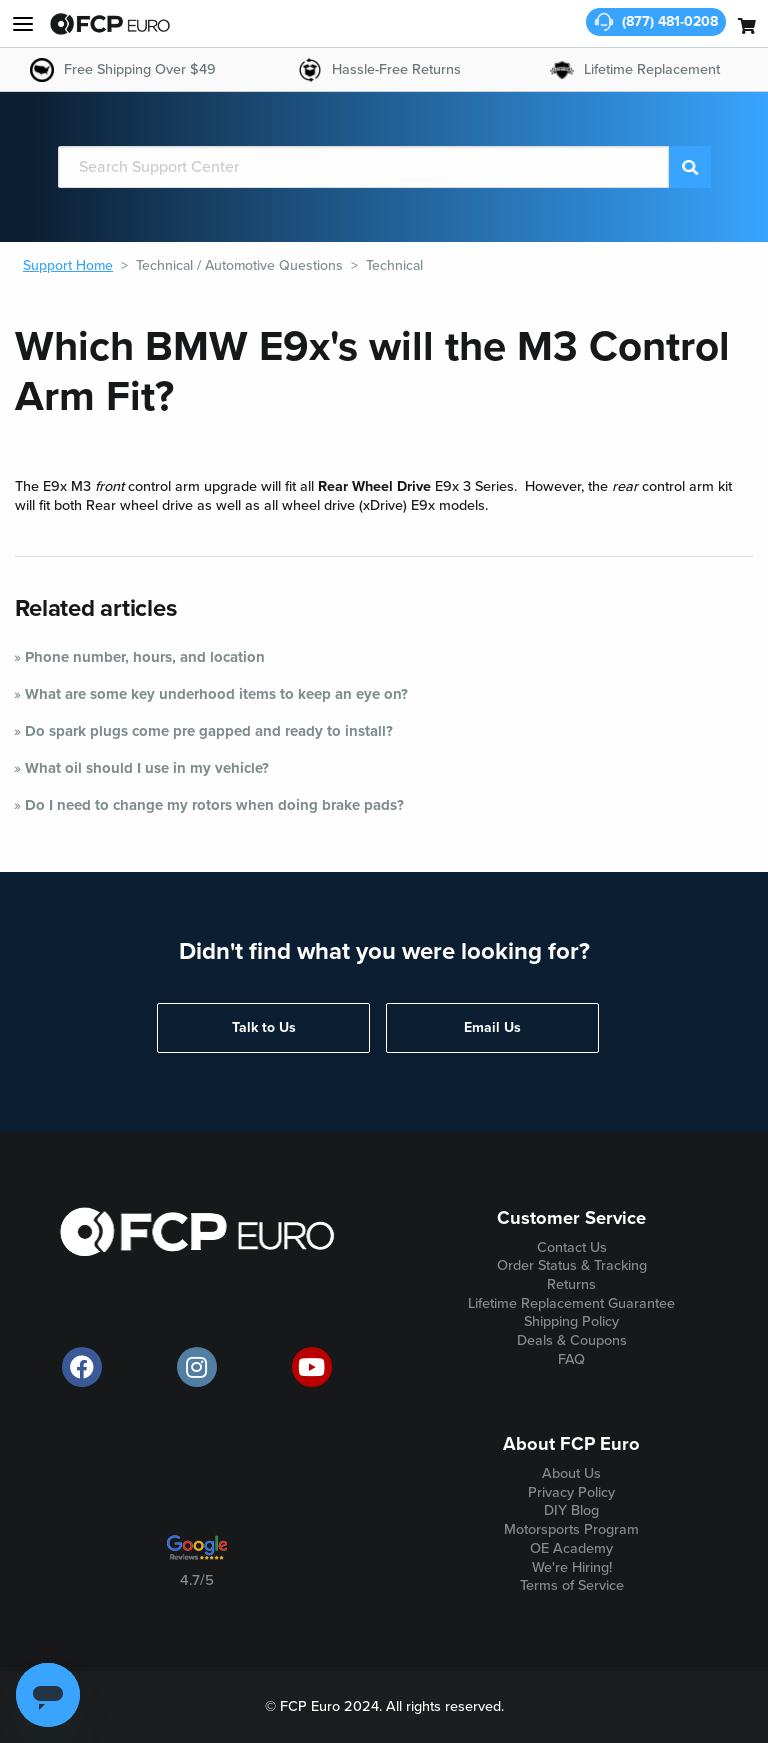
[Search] (364, 167)
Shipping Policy (571, 1321)
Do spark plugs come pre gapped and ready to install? (209, 731)
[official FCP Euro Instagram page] (197, 1367)
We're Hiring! (572, 1567)
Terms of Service (572, 1585)
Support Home (68, 265)
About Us (571, 1473)
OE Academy (571, 1548)
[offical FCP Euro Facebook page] (82, 1367)
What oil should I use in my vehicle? (147, 768)
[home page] (110, 24)
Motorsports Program (571, 1529)
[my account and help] (23, 24)
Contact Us (572, 1247)
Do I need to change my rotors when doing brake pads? (214, 805)
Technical (394, 265)
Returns (571, 1284)
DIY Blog (571, 1510)
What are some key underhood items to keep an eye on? (216, 694)
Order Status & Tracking (572, 1265)
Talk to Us (264, 1027)
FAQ (571, 1359)
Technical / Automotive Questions (239, 265)
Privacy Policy (571, 1492)
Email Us (492, 1027)
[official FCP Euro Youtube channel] (312, 1367)
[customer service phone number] (656, 22)
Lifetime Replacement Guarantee (571, 1303)
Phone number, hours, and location (145, 657)
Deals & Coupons (572, 1340)
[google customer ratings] (197, 1555)
